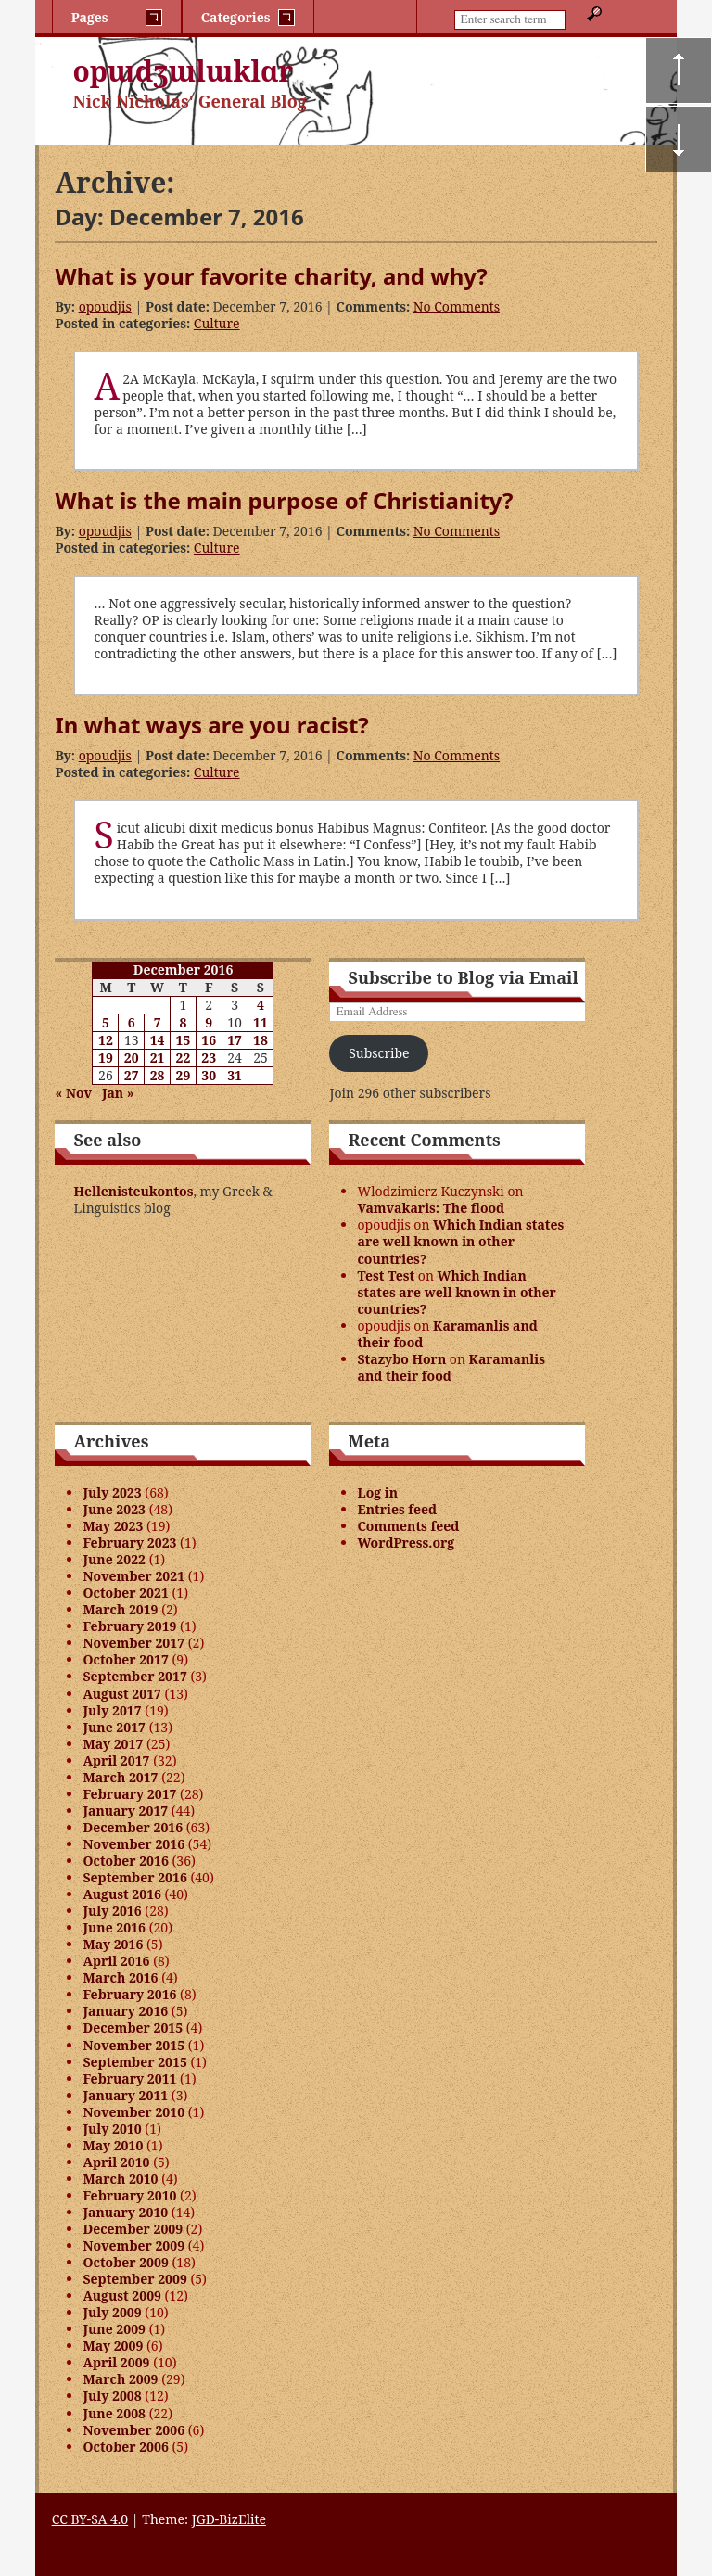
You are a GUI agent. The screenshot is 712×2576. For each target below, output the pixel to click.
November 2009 (133, 2245)
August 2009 (121, 2295)
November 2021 (133, 1576)
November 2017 (133, 1642)
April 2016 (116, 1961)
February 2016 (129, 1994)
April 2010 (116, 2162)
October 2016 (125, 1860)
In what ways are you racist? (211, 724)
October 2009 (125, 2262)
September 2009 (134, 2279)
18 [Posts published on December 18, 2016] (260, 1040)
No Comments (456, 306)
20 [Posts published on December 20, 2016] (131, 1057)
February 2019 (129, 1626)
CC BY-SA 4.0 (90, 2519)
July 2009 (112, 2312)
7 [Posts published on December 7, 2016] (157, 1022)
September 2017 (134, 1676)
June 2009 (114, 2329)
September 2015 (134, 2062)
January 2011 (125, 2095)
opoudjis (105, 306)
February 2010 (129, 2195)
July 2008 (112, 2395)
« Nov (73, 1093)
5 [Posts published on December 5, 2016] (105, 1022)
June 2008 (114, 2413)
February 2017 (129, 1794)
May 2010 (113, 2145)
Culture (217, 323)
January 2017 (125, 1810)
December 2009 (133, 2229)
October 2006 (125, 2446)
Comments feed (408, 1526)
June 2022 (114, 1559)
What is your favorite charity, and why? (271, 276)
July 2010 (112, 2128)
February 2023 (129, 1542)
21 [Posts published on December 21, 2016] (157, 1057)
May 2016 (113, 1944)
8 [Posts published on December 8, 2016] (182, 1022)
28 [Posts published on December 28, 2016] (157, 1075)
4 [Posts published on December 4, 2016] (260, 1005)
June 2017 (114, 1727)
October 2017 (125, 1659)
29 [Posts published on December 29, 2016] (183, 1075)
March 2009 (120, 2379)
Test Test (385, 1275)
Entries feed (397, 1509)
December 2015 (133, 2027)
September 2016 (134, 1877)
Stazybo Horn (401, 1359)
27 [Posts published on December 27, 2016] (131, 1075)
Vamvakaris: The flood (430, 1208)
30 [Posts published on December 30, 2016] (208, 1075)
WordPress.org (405, 1542)
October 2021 (125, 1592)
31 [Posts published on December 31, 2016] (234, 1075)
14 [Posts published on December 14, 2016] (157, 1040)
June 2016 (114, 1927)
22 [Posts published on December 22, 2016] (183, 1057)
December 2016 (133, 1827)
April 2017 (116, 1760)
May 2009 (113, 2345)
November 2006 (133, 2430)
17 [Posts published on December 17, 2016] (234, 1040)
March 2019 (120, 1609)
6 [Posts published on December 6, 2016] (131, 1022)
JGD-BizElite (229, 2519)
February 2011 (129, 2078)
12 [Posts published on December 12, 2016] (105, 1040)
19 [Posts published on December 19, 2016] (105, 1057)
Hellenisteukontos (133, 1191)
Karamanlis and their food (447, 1334)
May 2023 (113, 1526)
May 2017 (113, 1744)
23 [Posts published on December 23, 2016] (208, 1057)
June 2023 (114, 1509)
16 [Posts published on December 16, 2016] (208, 1040)
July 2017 (112, 1710)
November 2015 (133, 2045)
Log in (377, 1492)
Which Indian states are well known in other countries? (460, 1241)
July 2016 (112, 1910)
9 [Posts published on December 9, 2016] (208, 1022)
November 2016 (133, 1844)
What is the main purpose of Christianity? (284, 500)
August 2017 (121, 1693)
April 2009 (116, 2362)
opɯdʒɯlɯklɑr (182, 71)
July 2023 (112, 1492)
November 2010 (133, 2112)
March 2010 (120, 2178)
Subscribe (379, 1053)
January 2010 (125, 2212)
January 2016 (125, 2011)
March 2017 (120, 1777)
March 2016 (120, 1977)
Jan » (118, 1093)
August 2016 (121, 1894)
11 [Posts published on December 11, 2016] (260, 1022)
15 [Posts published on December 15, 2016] (183, 1040)
